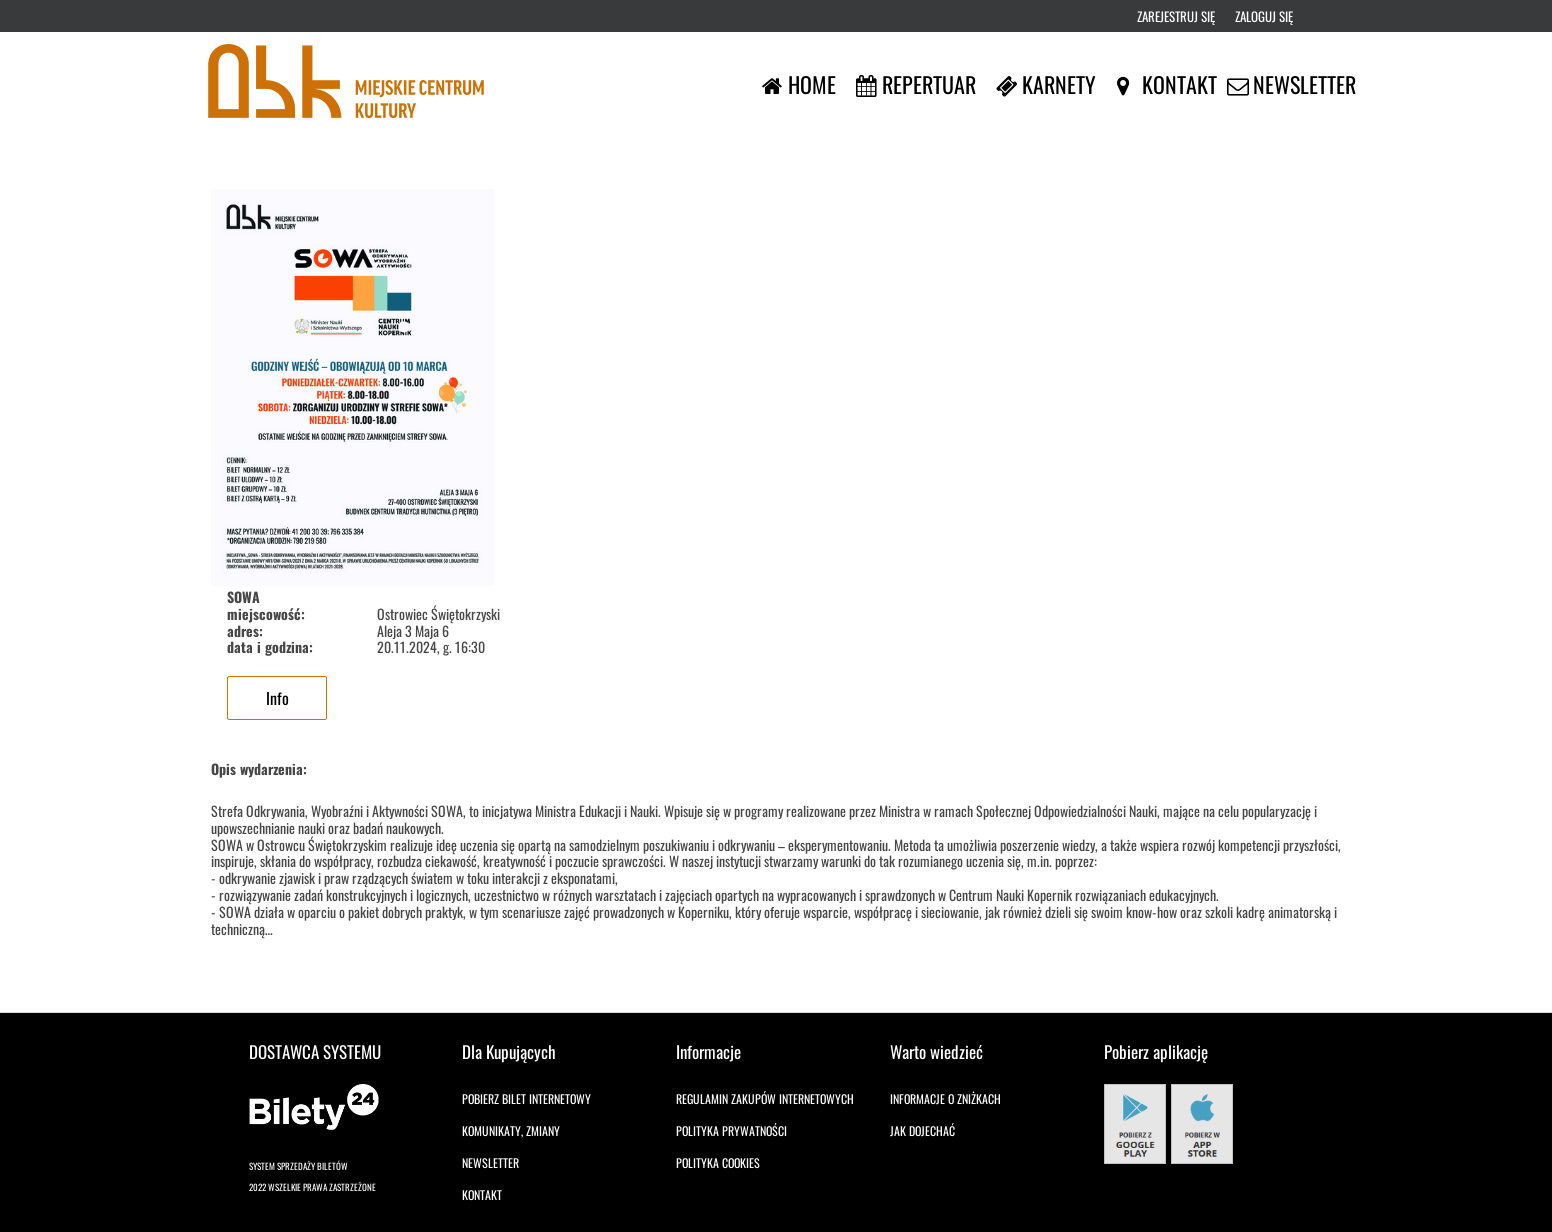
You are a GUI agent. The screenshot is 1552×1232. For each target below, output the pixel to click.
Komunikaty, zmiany (511, 1130)
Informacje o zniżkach (945, 1098)
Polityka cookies (718, 1162)
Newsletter (490, 1162)
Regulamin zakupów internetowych (765, 1098)
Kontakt (482, 1194)
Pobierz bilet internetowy (526, 1098)
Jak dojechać (922, 1130)
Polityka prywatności (731, 1130)
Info (277, 698)
